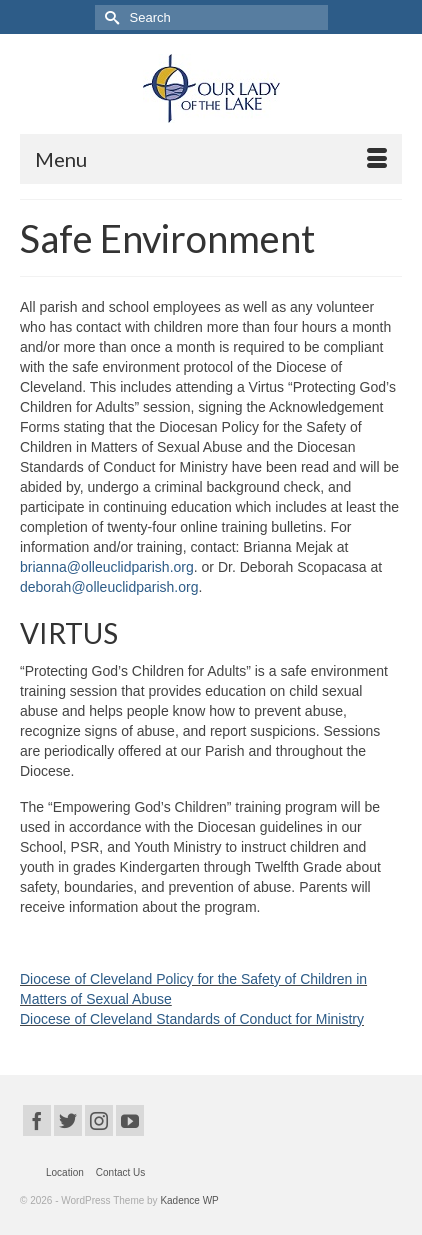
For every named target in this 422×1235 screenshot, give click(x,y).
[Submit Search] (110, 17)
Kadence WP (189, 1200)
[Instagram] (99, 1120)
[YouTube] (130, 1120)
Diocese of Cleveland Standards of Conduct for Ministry (192, 1019)
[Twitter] (68, 1120)
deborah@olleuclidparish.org (109, 587)
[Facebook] (37, 1120)
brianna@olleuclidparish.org (107, 567)
